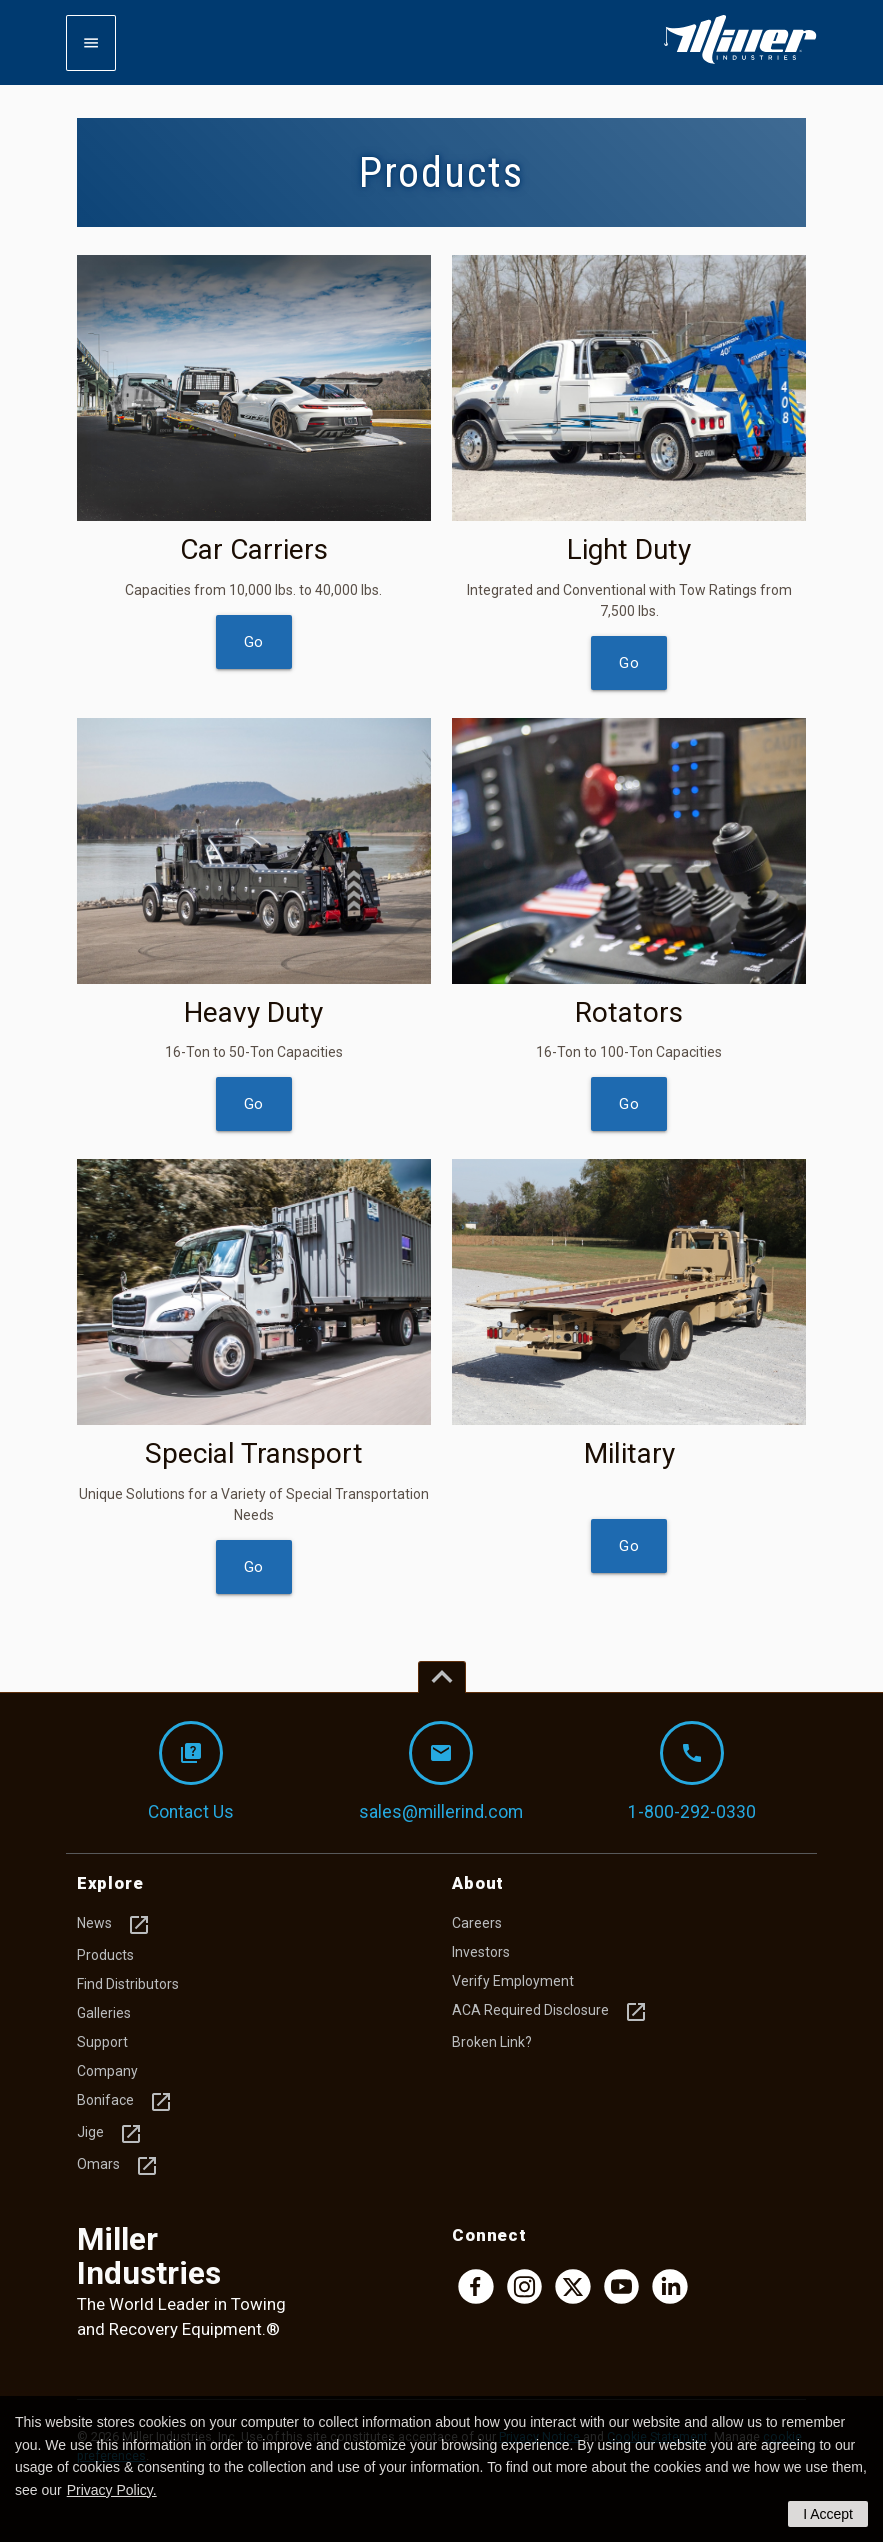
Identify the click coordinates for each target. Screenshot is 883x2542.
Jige (110, 2134)
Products (105, 1955)
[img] (254, 388)
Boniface (125, 2102)
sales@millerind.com (441, 1771)
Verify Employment (513, 1981)
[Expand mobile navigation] (91, 43)
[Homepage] (740, 60)
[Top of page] (442, 1677)
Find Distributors (128, 1984)
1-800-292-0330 (692, 1771)
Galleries (104, 2013)
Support (102, 2042)
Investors (481, 1952)
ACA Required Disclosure (550, 2012)
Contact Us (191, 1771)
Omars (118, 2166)
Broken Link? (492, 2042)
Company (107, 2071)
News (114, 1925)
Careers (477, 1923)
